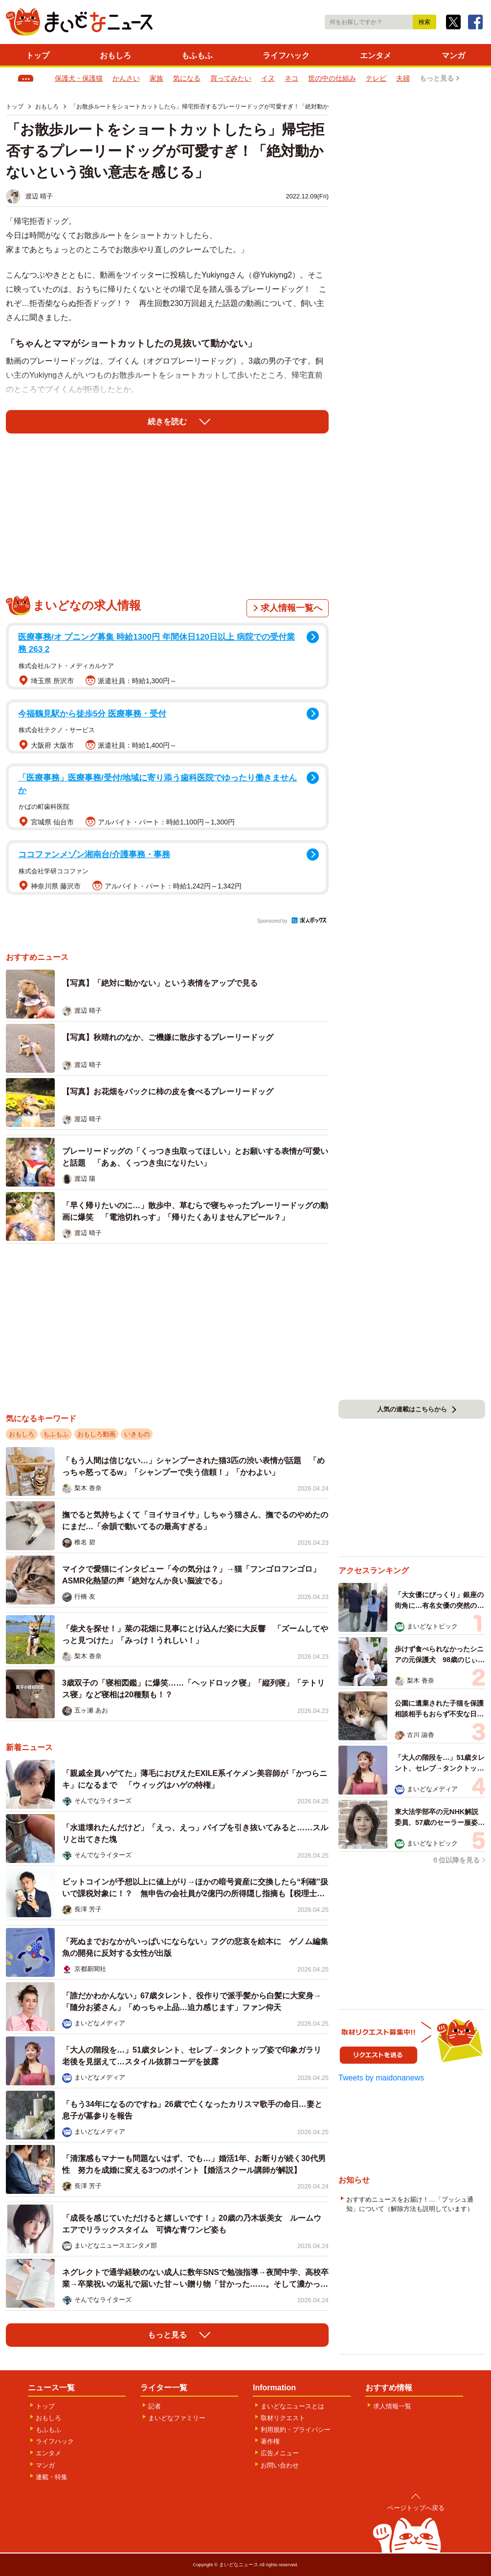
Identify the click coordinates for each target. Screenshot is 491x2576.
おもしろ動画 (96, 1434)
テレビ (376, 78)
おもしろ (115, 55)
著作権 (270, 2441)
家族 (156, 78)
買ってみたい (230, 78)
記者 (154, 2406)
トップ (37, 55)
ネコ (291, 78)
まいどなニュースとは (292, 2406)
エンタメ (375, 55)
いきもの (137, 1434)
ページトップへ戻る (416, 2507)
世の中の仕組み (332, 78)
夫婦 (403, 78)
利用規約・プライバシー (296, 2429)
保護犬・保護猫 (79, 78)
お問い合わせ (280, 2465)
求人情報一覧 (392, 2406)
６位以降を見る (456, 1860)
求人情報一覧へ (291, 608)
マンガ (453, 55)
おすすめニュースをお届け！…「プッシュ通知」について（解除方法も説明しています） (409, 2204)
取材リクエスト (283, 2418)
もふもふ (197, 55)
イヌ (268, 78)
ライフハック (286, 55)
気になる (187, 78)
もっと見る (437, 78)
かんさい (126, 78)
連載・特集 (51, 2477)
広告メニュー (280, 2453)
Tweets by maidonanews (381, 2078)
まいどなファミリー (176, 2418)
